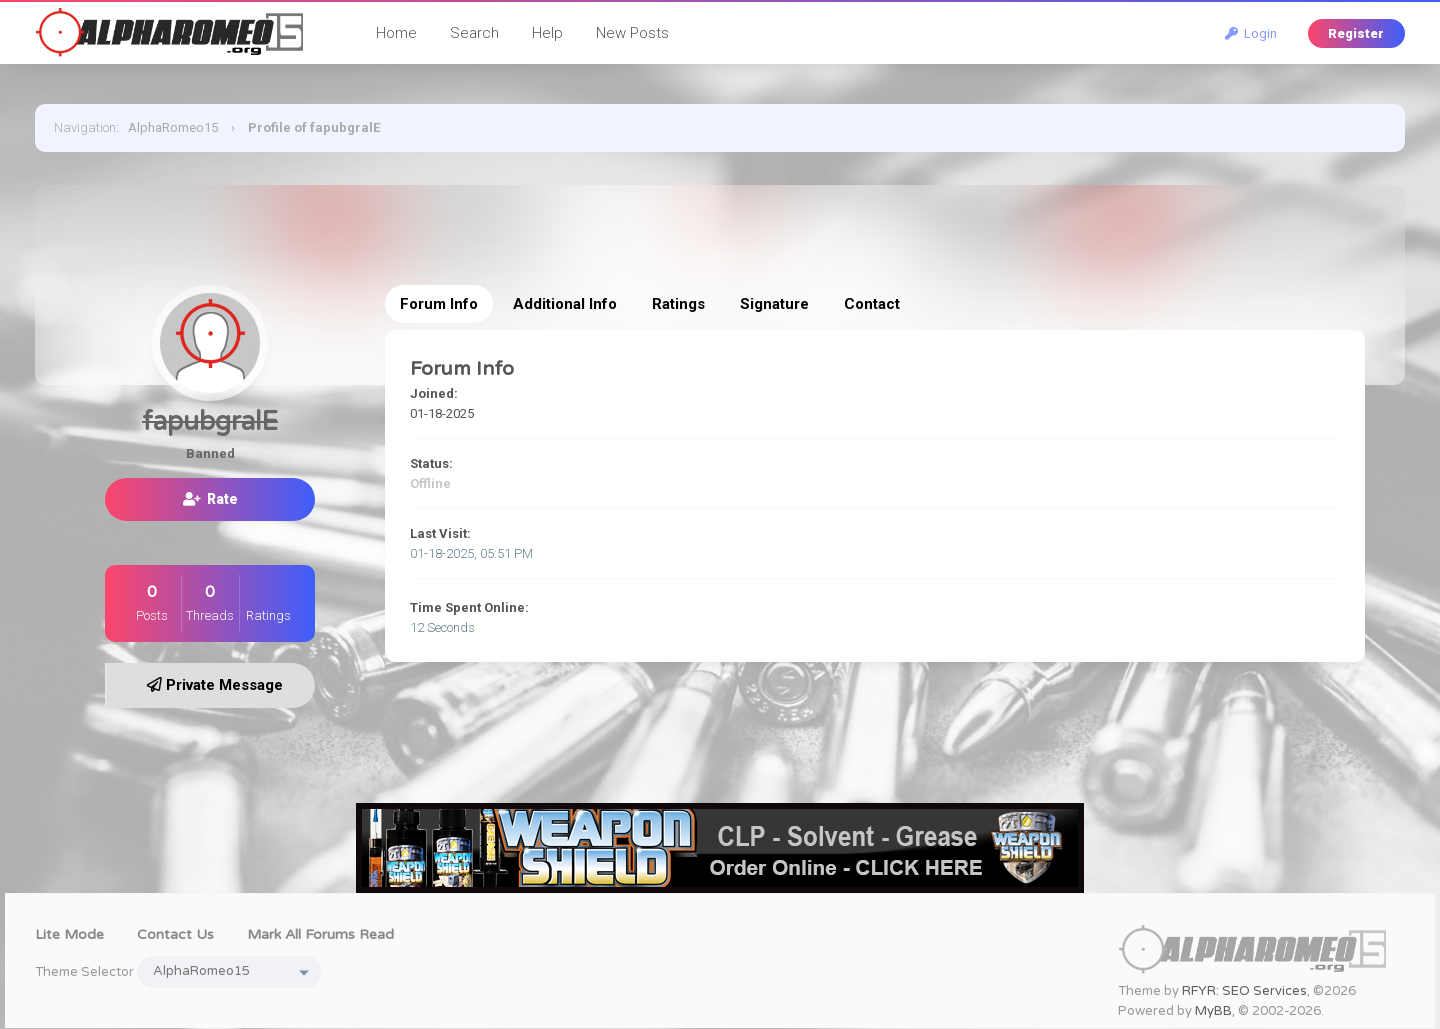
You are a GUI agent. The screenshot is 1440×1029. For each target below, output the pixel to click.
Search (474, 33)
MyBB (1213, 1011)
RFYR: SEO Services (1244, 991)
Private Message (215, 685)
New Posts (632, 33)
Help (547, 33)
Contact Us (175, 934)
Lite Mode (69, 934)
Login (1251, 33)
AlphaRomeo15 (173, 127)
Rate (210, 499)
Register (1356, 33)
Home (396, 33)
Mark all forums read (320, 934)
